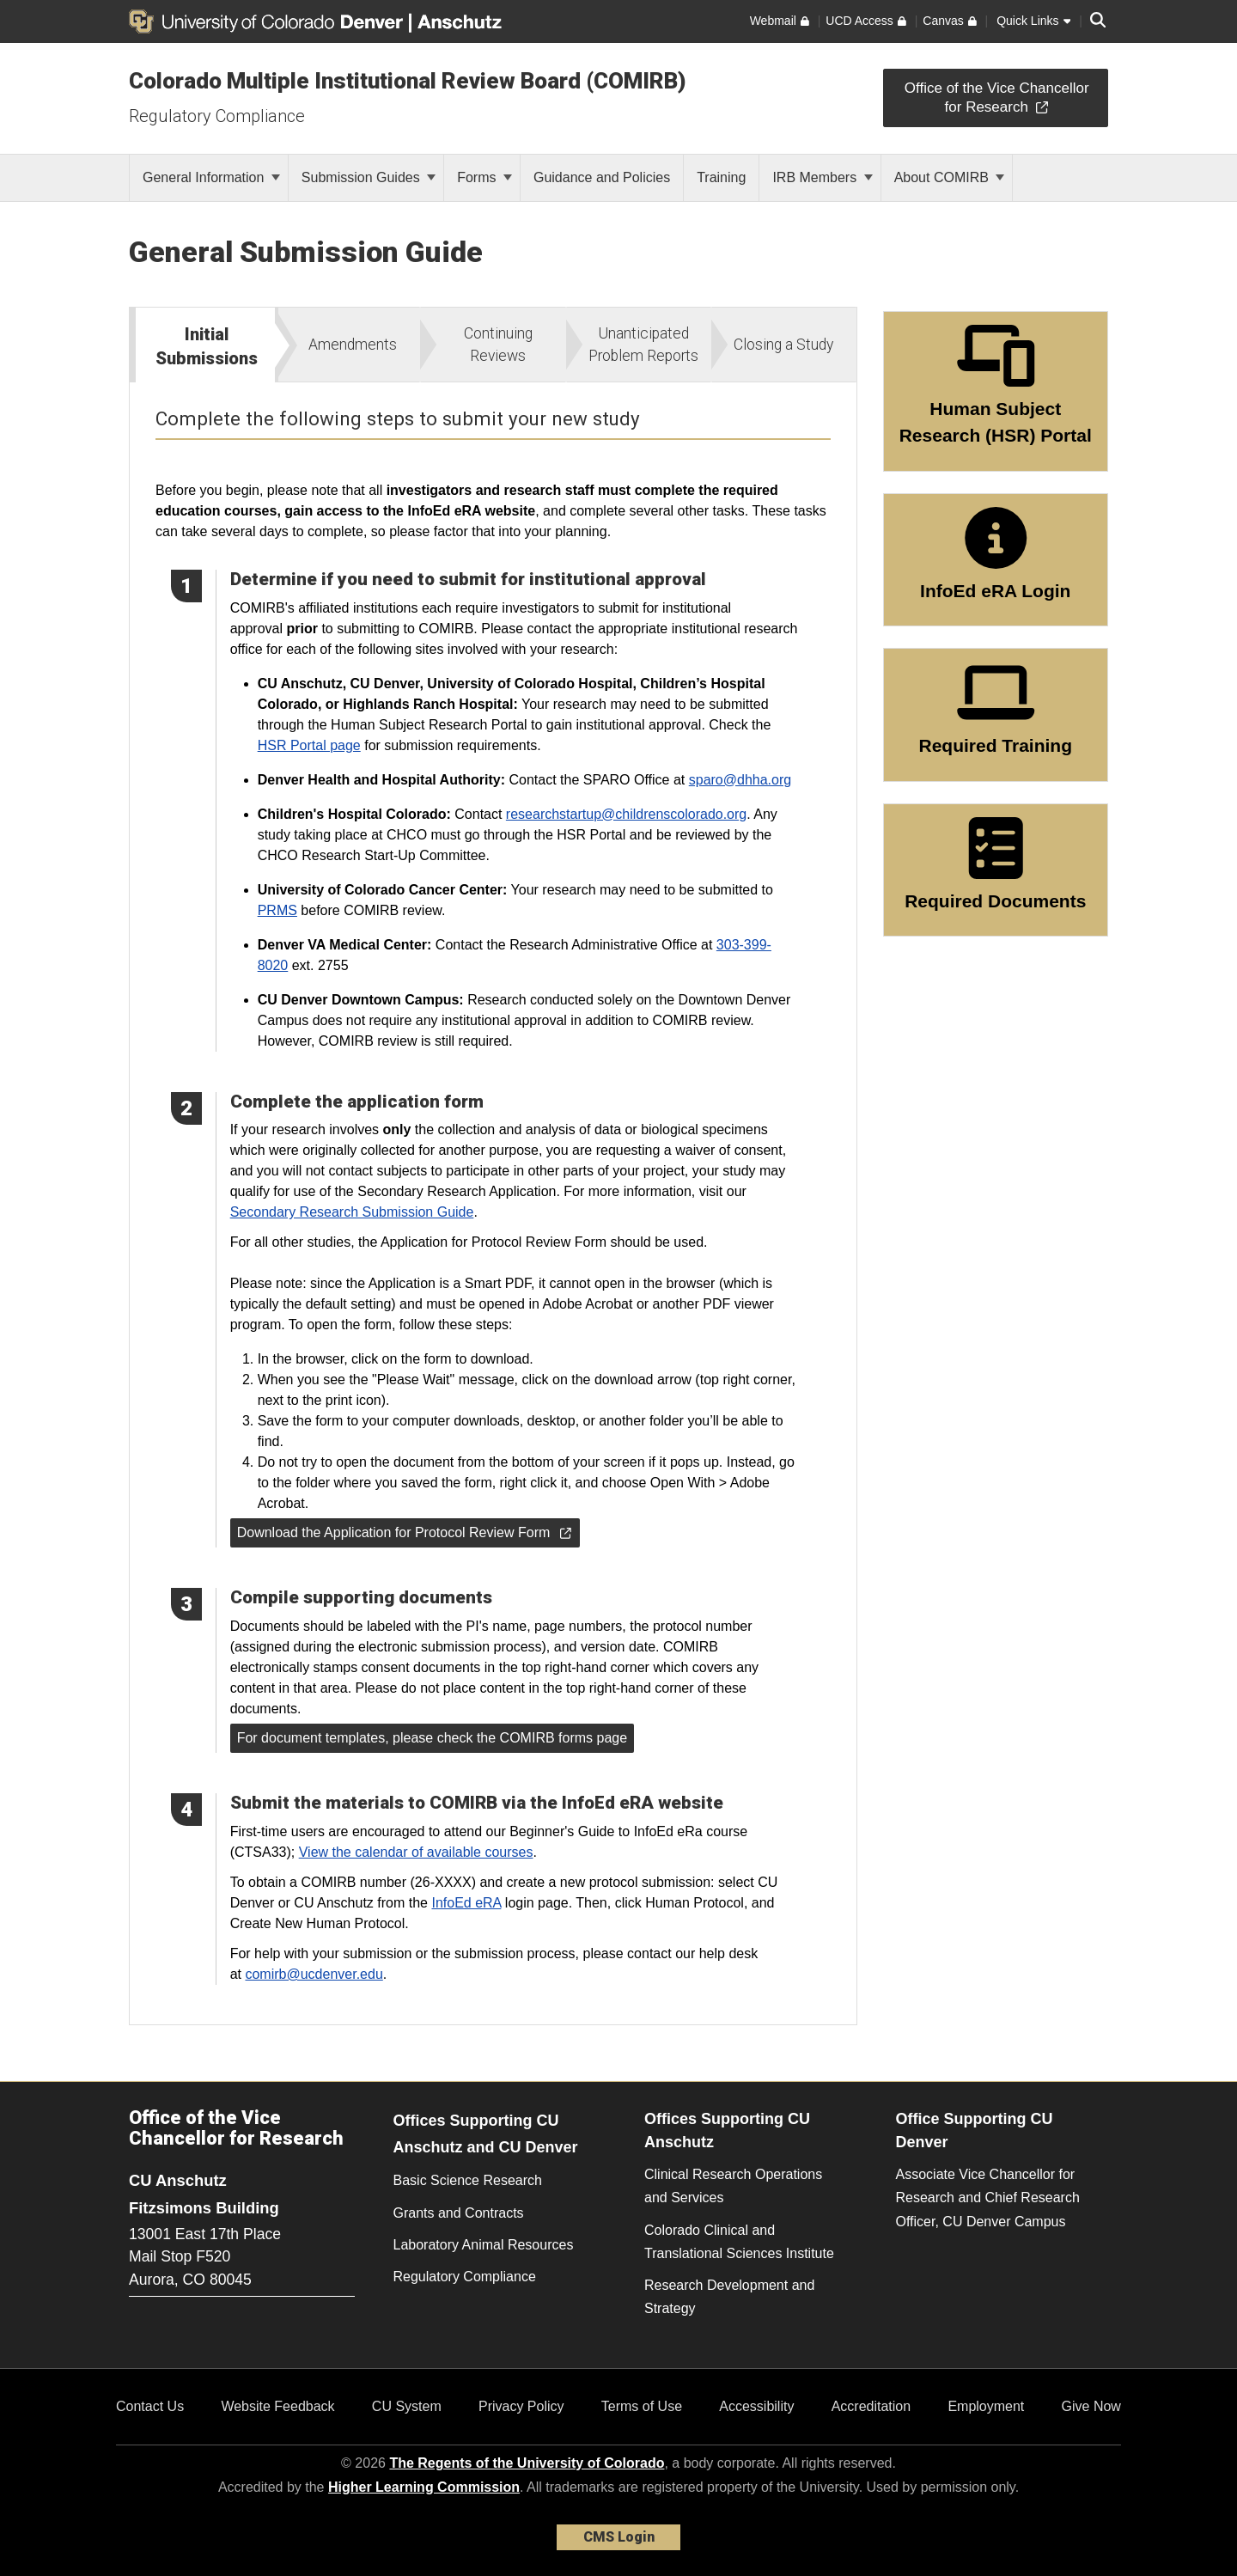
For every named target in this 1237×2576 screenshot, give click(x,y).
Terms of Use (641, 2406)
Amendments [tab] (352, 344)
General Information (211, 177)
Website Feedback (277, 2406)
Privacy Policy (521, 2406)
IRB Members (822, 177)
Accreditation (871, 2406)
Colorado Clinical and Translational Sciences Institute (739, 2242)
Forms (484, 177)
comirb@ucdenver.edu (313, 1974)
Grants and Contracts (458, 2213)
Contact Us (150, 2406)
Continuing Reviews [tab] (498, 344)
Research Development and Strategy (729, 2297)
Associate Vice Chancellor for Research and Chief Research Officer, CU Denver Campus (988, 2197)
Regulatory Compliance (217, 116)
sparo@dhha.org (740, 779)
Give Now (1091, 2406)
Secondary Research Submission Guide (352, 1212)
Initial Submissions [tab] (206, 346)
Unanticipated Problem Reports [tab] (643, 344)
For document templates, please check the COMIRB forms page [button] (432, 1738)
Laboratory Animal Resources (483, 2244)
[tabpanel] (493, 1203)
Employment (986, 2406)
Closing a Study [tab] (783, 344)
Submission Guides (369, 177)
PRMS (277, 910)
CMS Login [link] (619, 2537)
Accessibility (756, 2406)
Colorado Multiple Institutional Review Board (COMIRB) (407, 81)
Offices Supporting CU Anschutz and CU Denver (485, 2134)
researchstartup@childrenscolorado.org (626, 814)
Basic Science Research (467, 2180)
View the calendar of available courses (416, 1852)
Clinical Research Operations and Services (733, 2186)
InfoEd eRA (466, 1902)
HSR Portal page (309, 745)
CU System (407, 2406)
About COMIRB (949, 177)
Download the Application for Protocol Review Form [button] (404, 1532)
